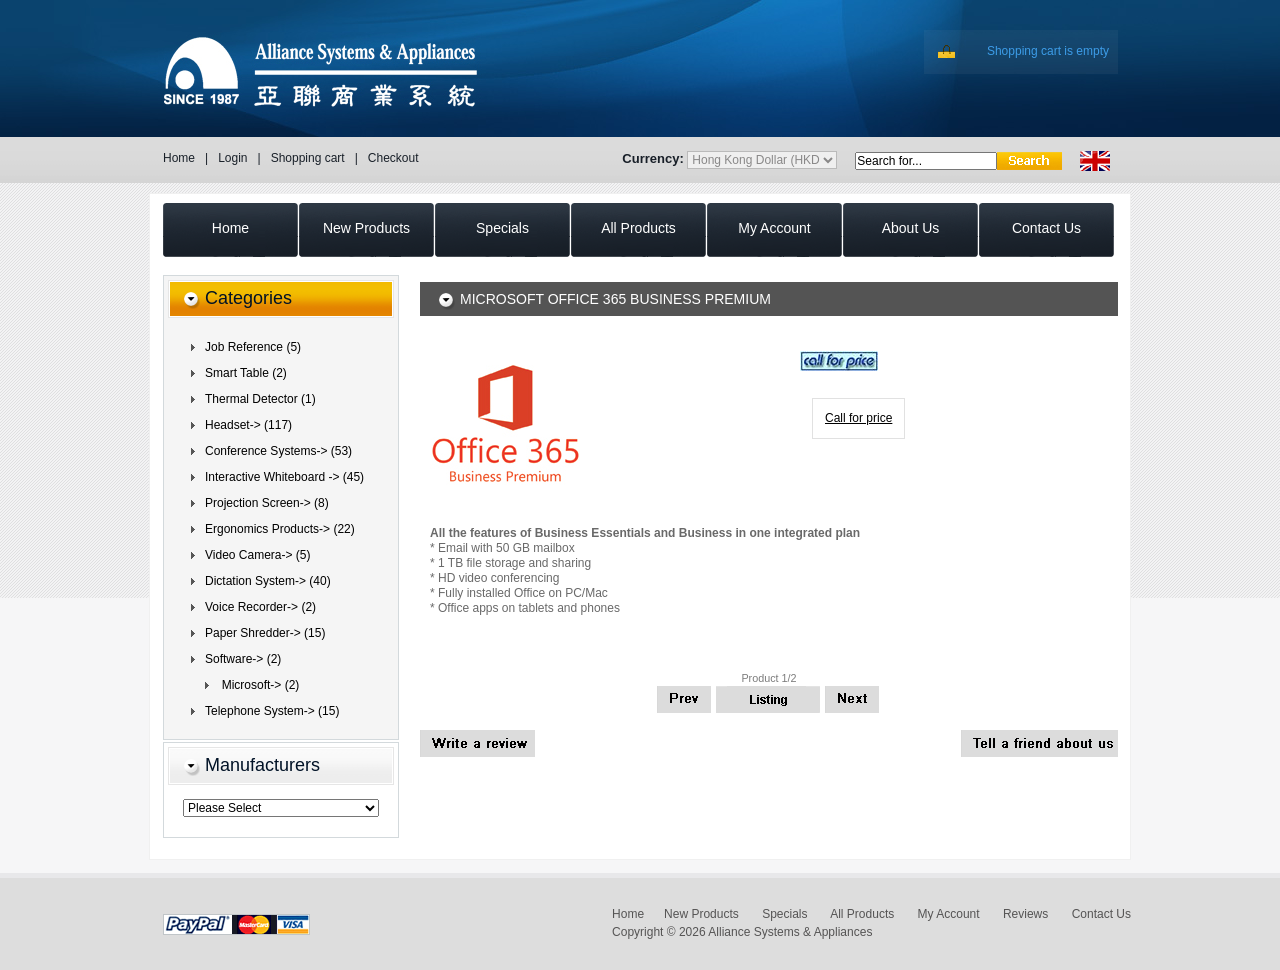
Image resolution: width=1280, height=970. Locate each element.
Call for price (858, 418)
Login (232, 158)
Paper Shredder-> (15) (265, 633)
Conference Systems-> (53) (278, 451)
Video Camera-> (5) (258, 555)
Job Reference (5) (253, 347)
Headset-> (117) (248, 425)
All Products (862, 914)
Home (179, 158)
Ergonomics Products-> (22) (280, 529)
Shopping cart (308, 158)
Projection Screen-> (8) (267, 503)
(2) (243, 659)
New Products (701, 914)
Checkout (393, 158)
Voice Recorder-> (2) (260, 607)
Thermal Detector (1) (260, 399)
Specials (784, 914)
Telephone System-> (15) (272, 711)
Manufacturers (262, 765)
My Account (949, 914)
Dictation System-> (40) (268, 581)
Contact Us (1101, 914)
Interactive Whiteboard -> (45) (284, 477)
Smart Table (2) (246, 373)
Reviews (1025, 914)
